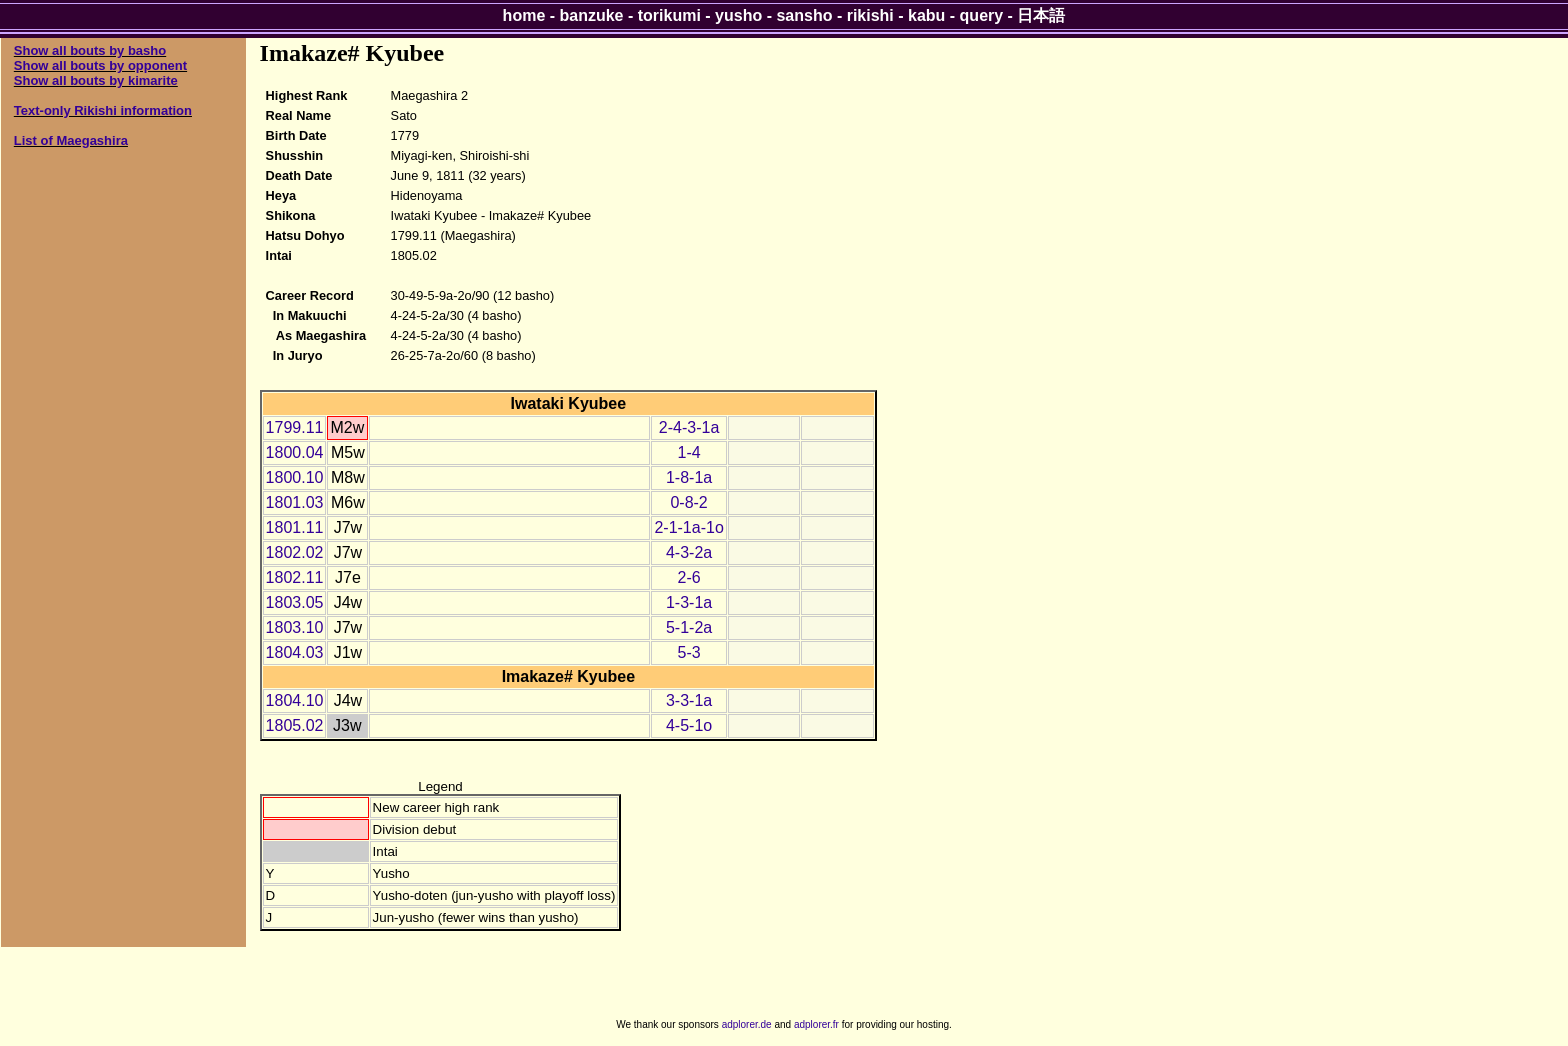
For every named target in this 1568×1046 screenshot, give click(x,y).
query (982, 15)
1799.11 (295, 427)
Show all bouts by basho (90, 50)
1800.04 (295, 452)
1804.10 (295, 700)
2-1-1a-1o (688, 527)
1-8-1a (689, 477)
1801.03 (295, 502)
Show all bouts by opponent (100, 65)
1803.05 (295, 602)
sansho (804, 15)
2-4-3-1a (689, 427)
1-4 (689, 452)
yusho (738, 15)
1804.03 (295, 652)
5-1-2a (689, 627)
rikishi (870, 15)
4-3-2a (689, 552)
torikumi (669, 15)
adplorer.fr (816, 1024)
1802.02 (295, 552)
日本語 (1041, 15)
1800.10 (295, 477)
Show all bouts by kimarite (96, 80)
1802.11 (295, 577)
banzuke (592, 15)
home (524, 15)
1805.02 (295, 725)
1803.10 (295, 627)
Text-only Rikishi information (103, 110)
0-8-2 (688, 502)
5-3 (689, 652)
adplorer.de (747, 1024)
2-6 (689, 577)
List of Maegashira (71, 140)
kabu (926, 15)
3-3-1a (689, 700)
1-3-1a (689, 602)
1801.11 (295, 527)
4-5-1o (689, 725)
